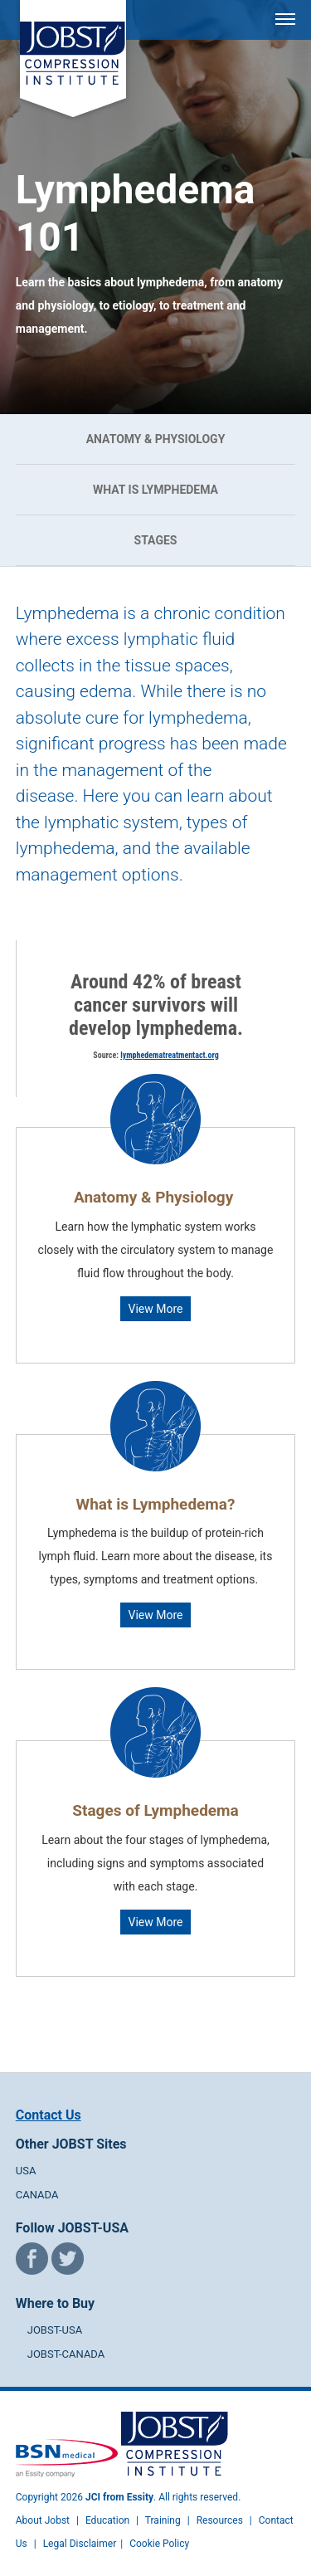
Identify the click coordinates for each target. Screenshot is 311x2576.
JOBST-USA (54, 2330)
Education (107, 2520)
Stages (155, 540)
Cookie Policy (159, 2543)
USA (26, 2170)
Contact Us (48, 2115)
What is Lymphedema (155, 489)
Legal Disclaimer (80, 2543)
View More (156, 1308)
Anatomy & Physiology (156, 439)
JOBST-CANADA (66, 2354)
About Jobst (43, 2520)
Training (163, 2520)
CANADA (37, 2194)
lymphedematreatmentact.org (169, 1055)
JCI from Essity (119, 2497)
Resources (220, 2520)
